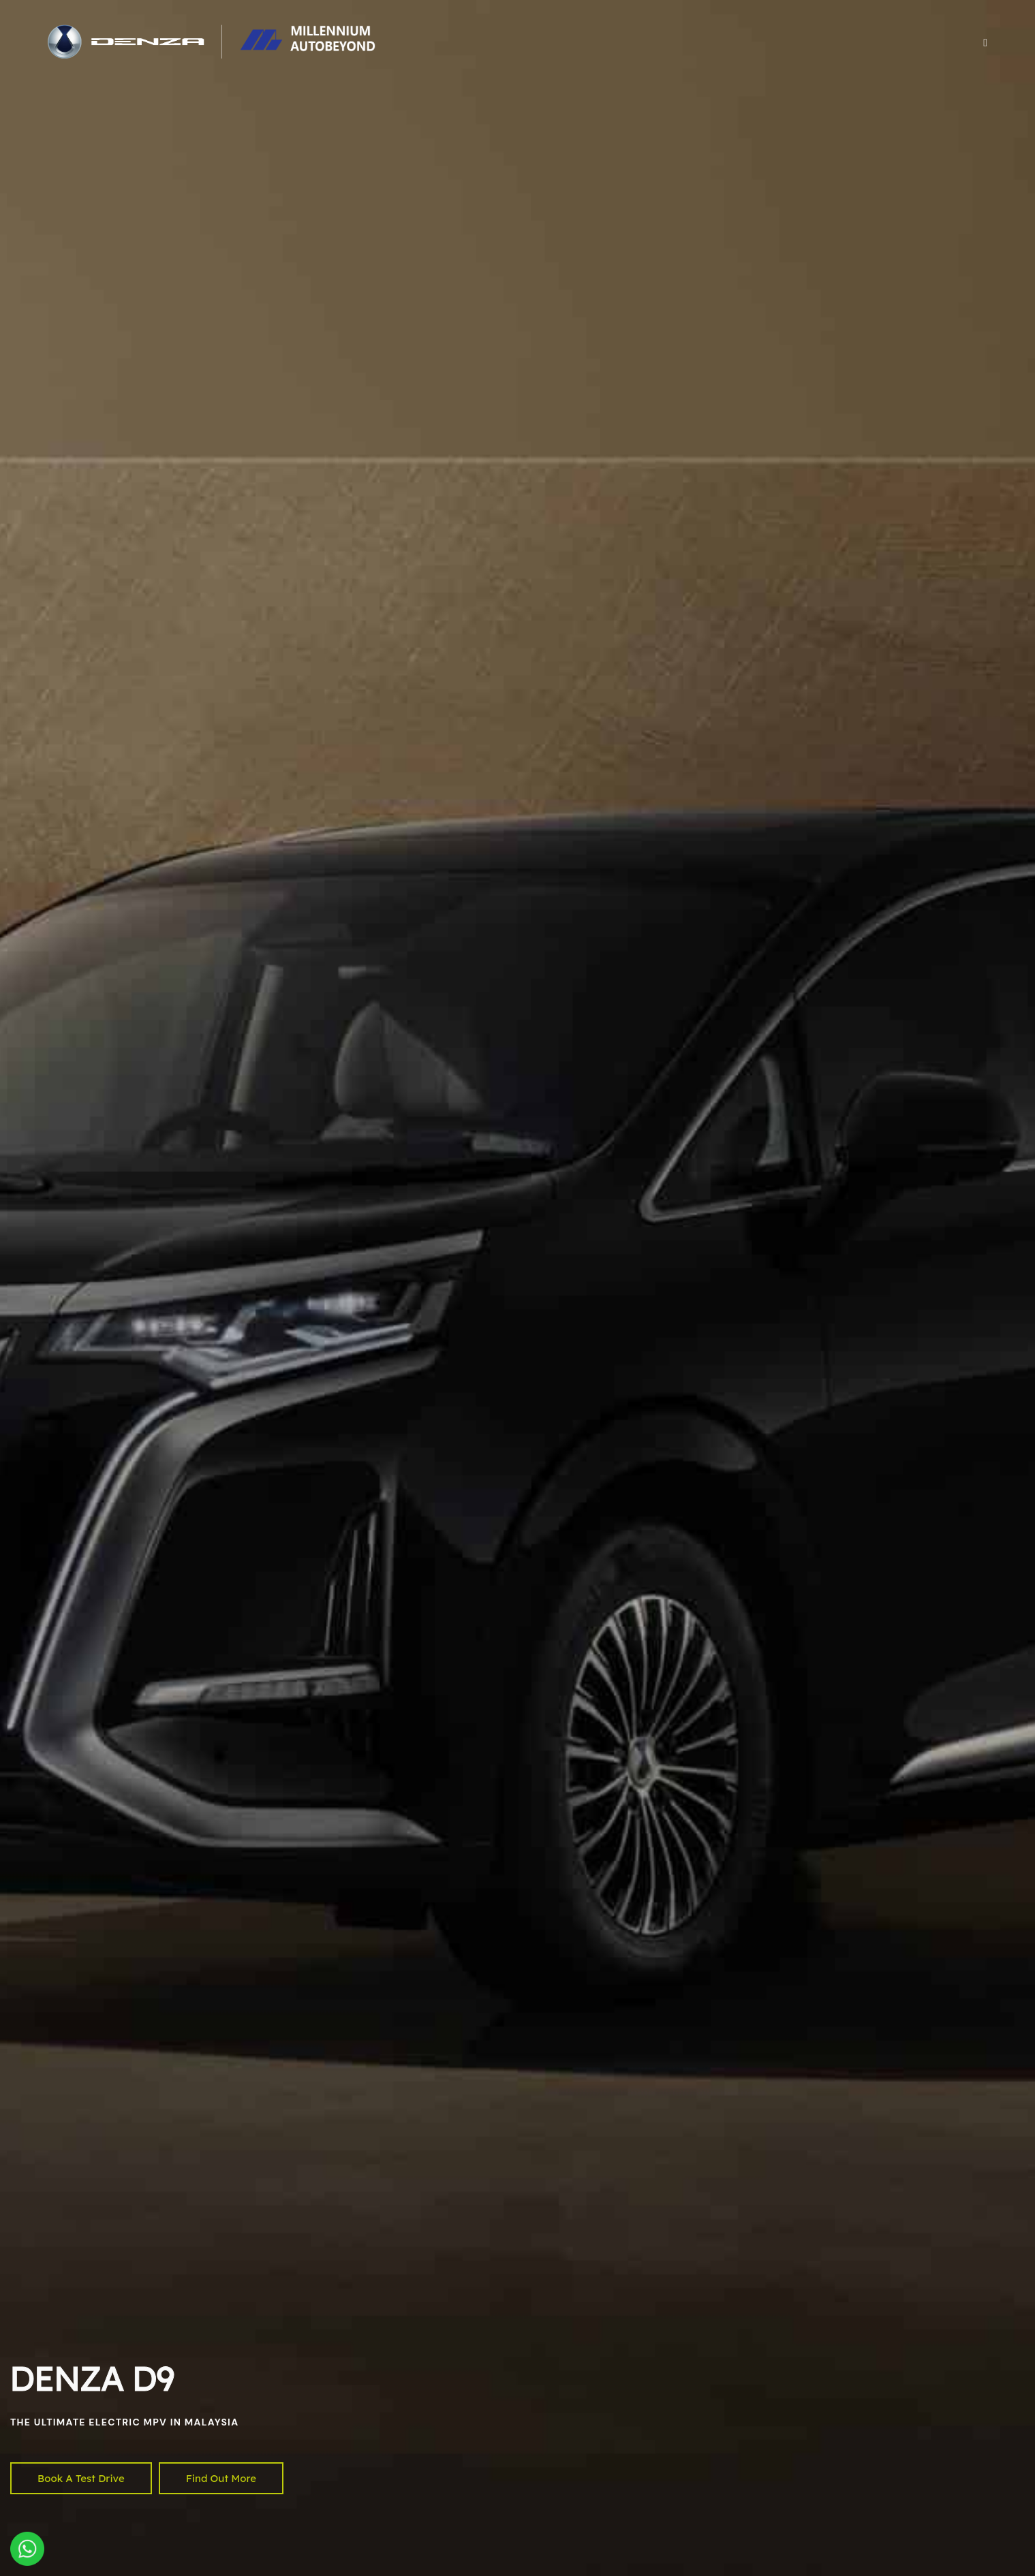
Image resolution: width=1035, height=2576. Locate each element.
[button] (985, 42)
